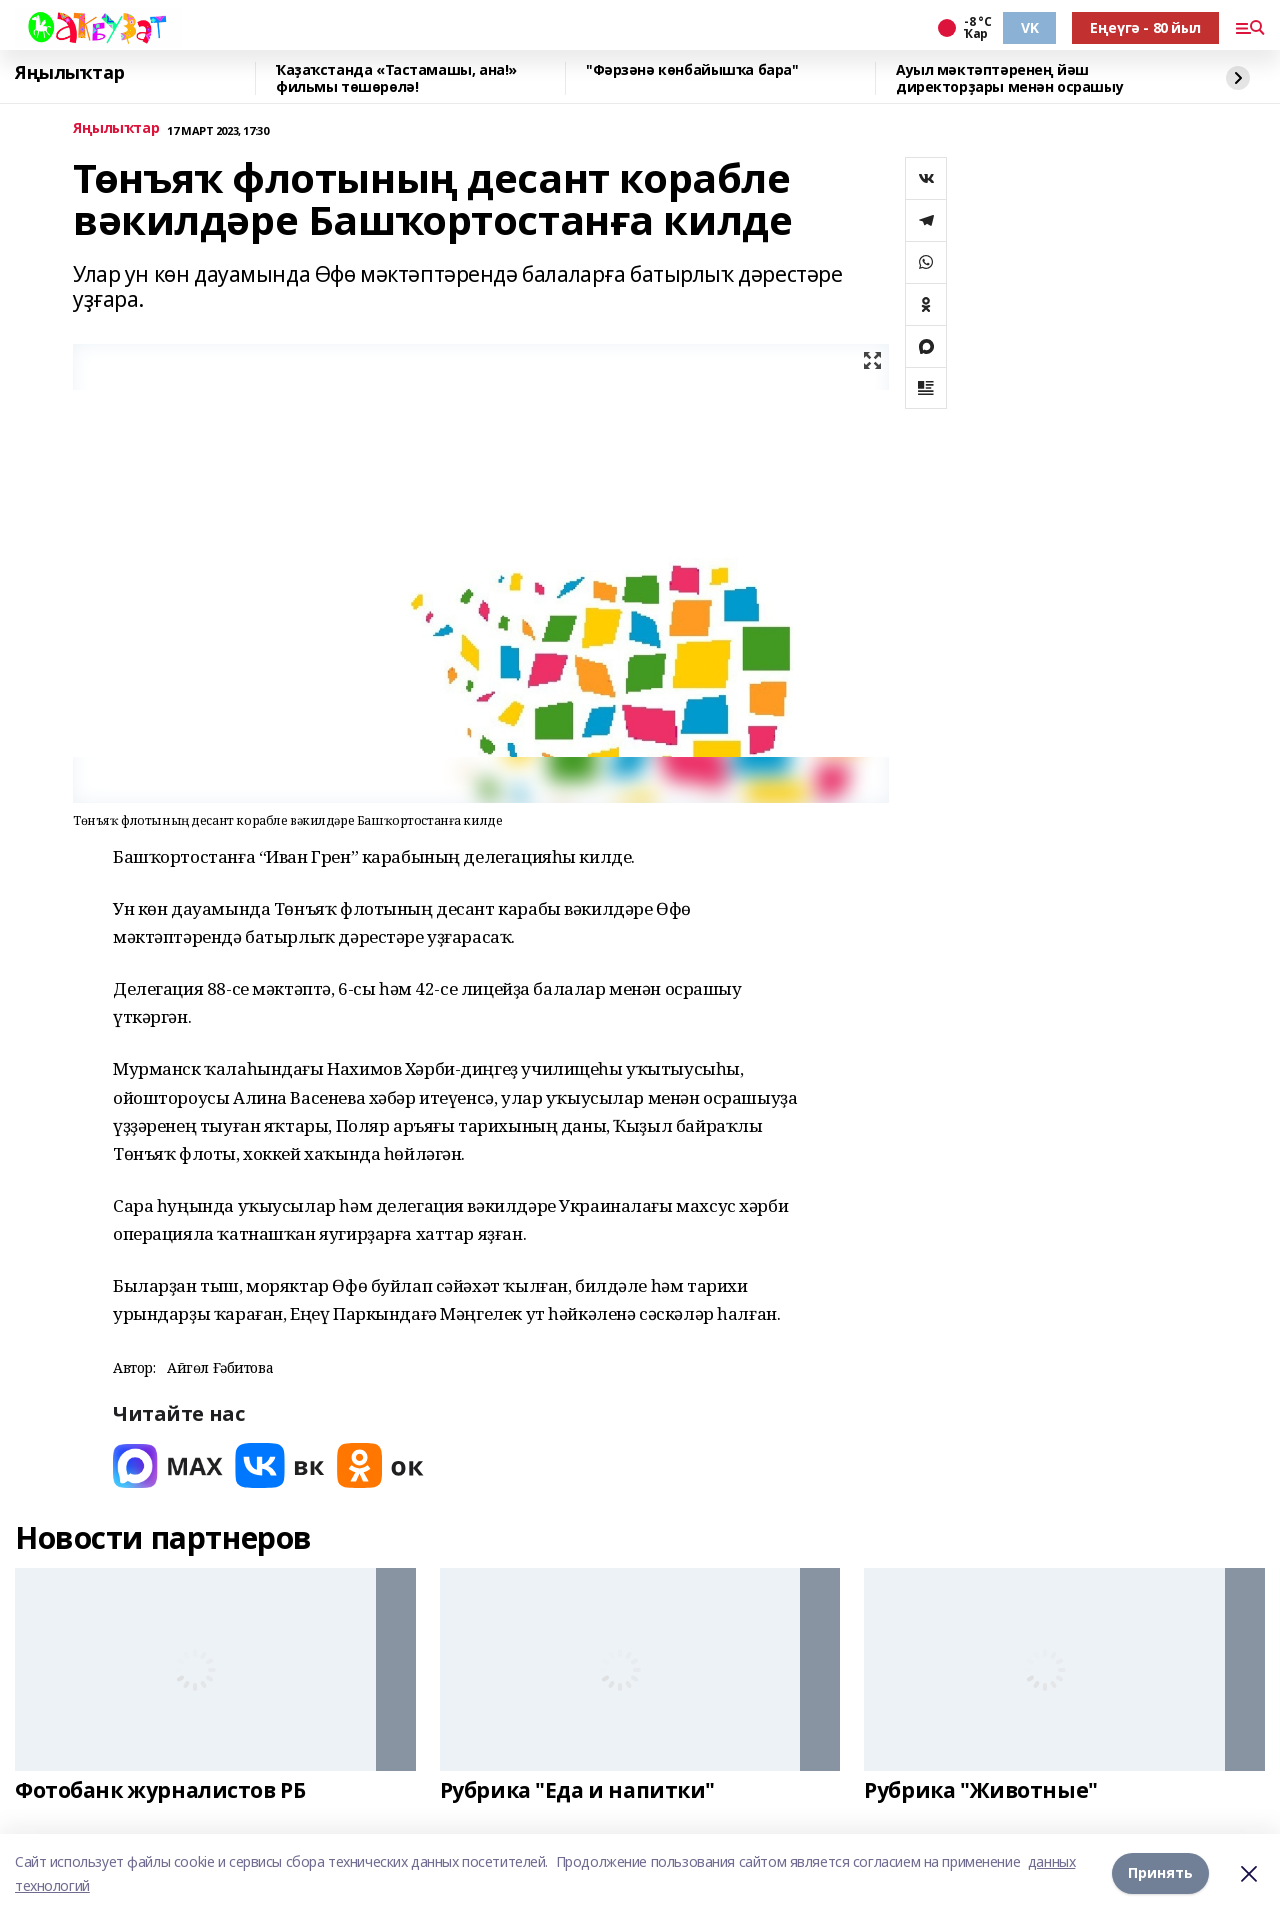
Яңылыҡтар (69, 73)
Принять (1160, 1873)
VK (1029, 27)
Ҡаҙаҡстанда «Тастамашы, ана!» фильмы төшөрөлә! (396, 78)
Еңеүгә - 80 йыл (1145, 27)
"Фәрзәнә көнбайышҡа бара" (692, 70)
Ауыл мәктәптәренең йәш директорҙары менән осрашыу (1009, 78)
